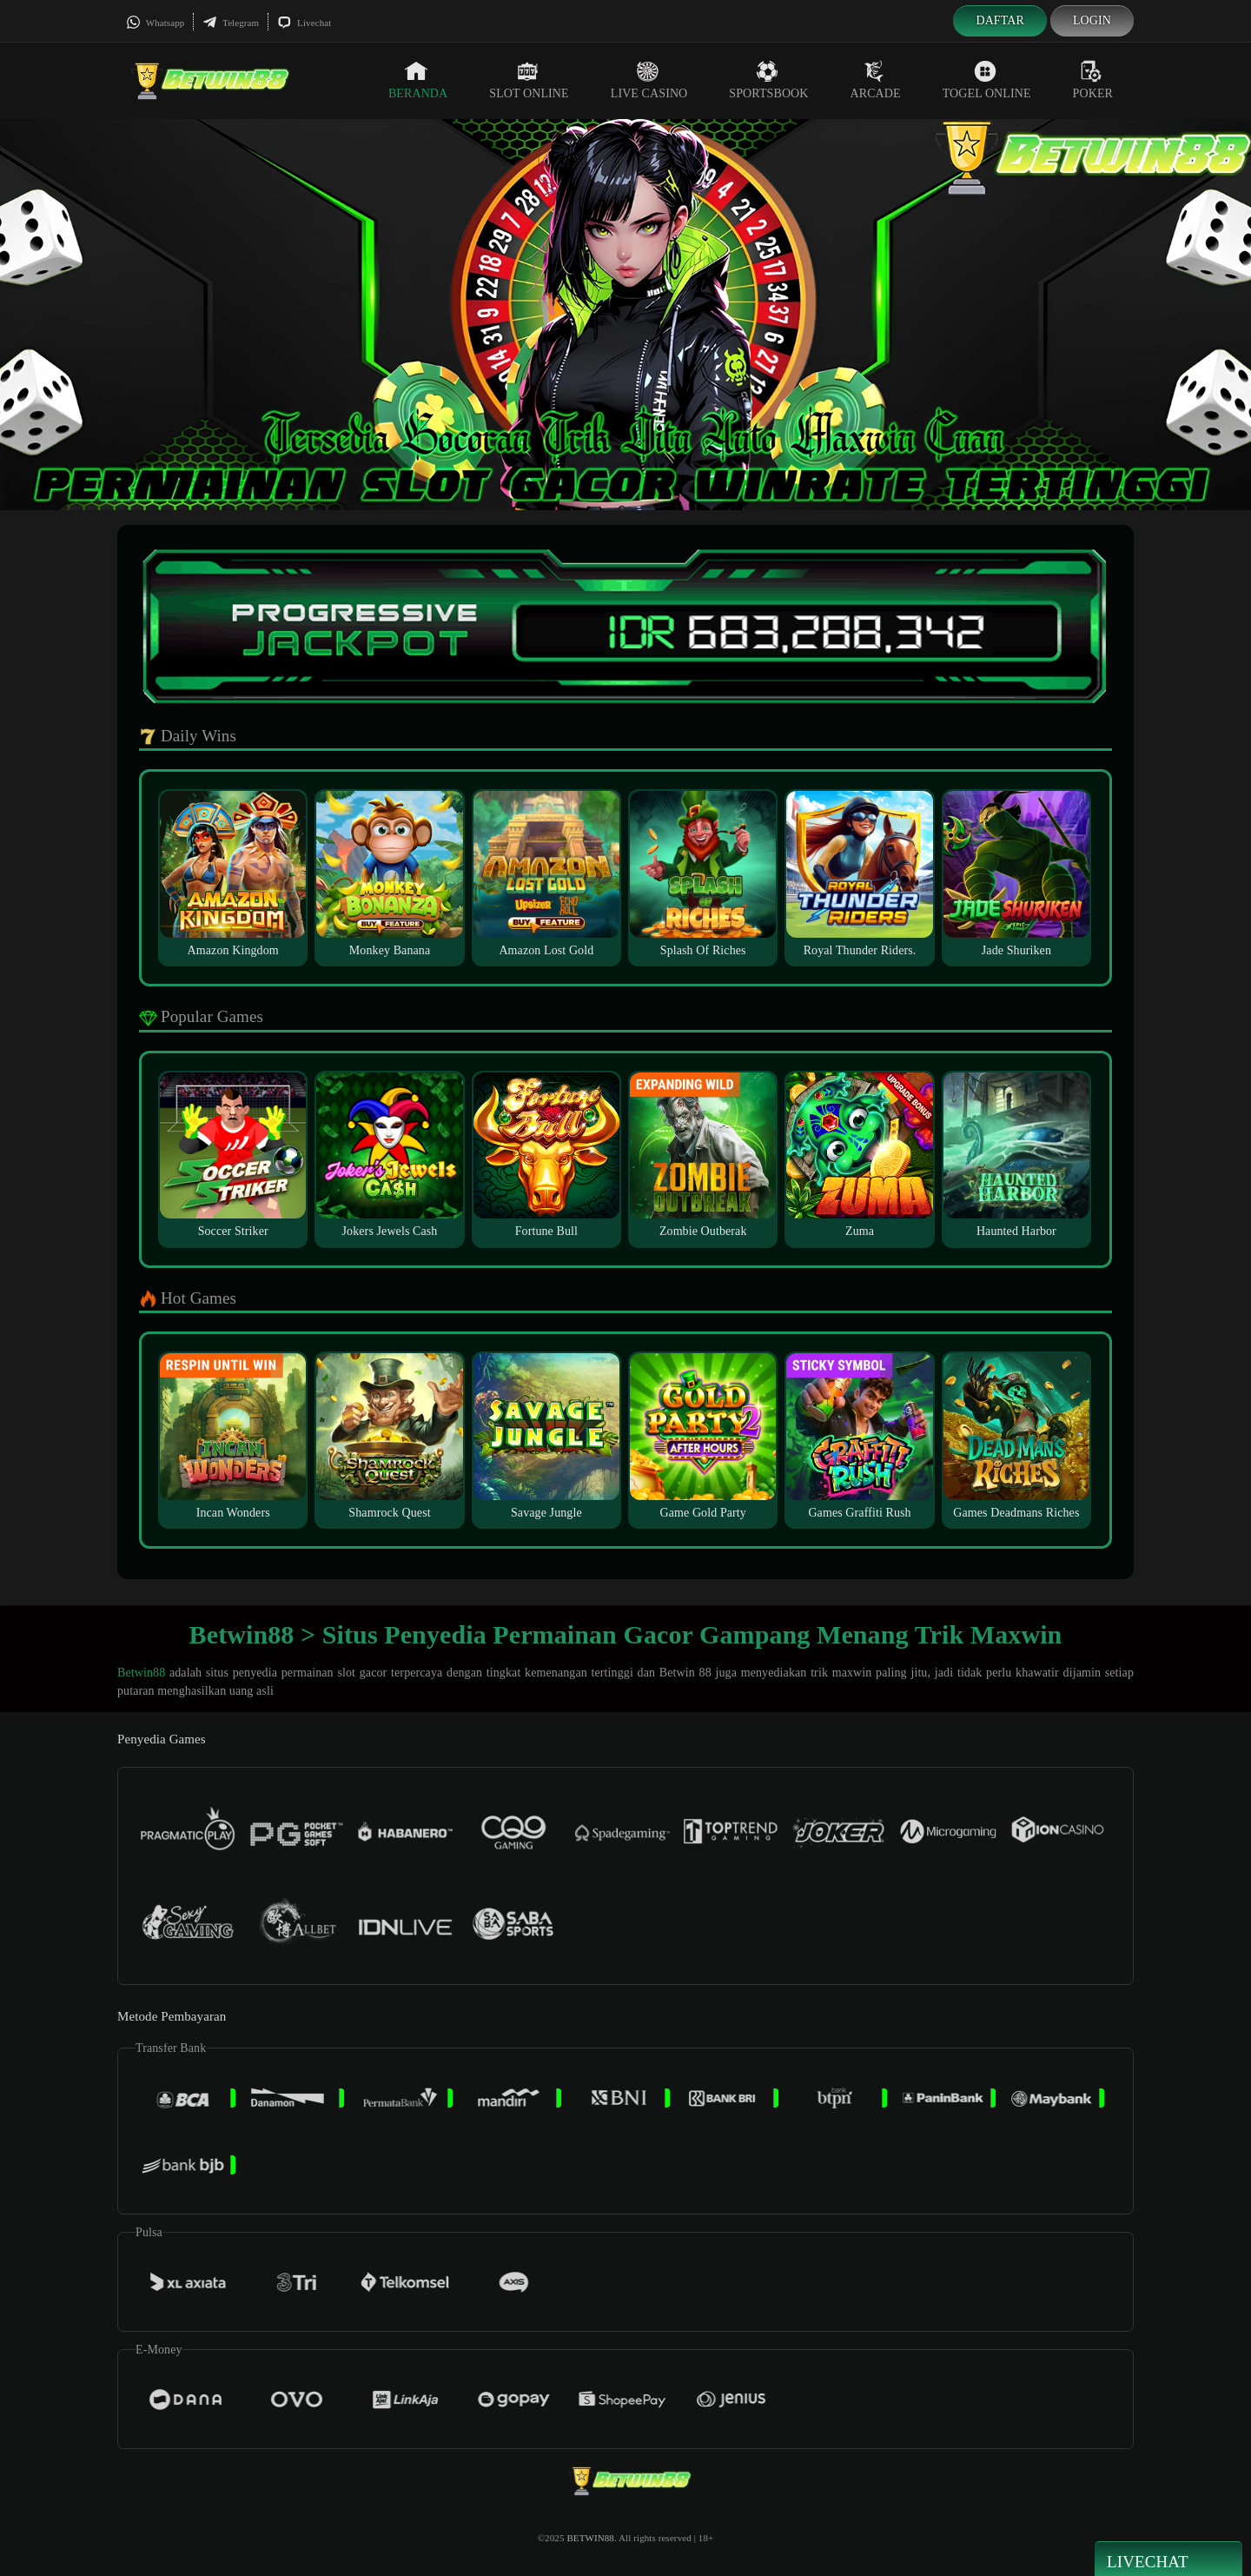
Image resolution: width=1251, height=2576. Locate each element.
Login (1092, 20)
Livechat (304, 22)
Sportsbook (768, 80)
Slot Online (528, 80)
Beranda (417, 80)
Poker (1093, 80)
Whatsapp (155, 22)
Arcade (876, 80)
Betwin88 (141, 1672)
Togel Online (987, 80)
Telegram (230, 22)
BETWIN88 (590, 2538)
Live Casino (649, 80)
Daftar (1000, 20)
